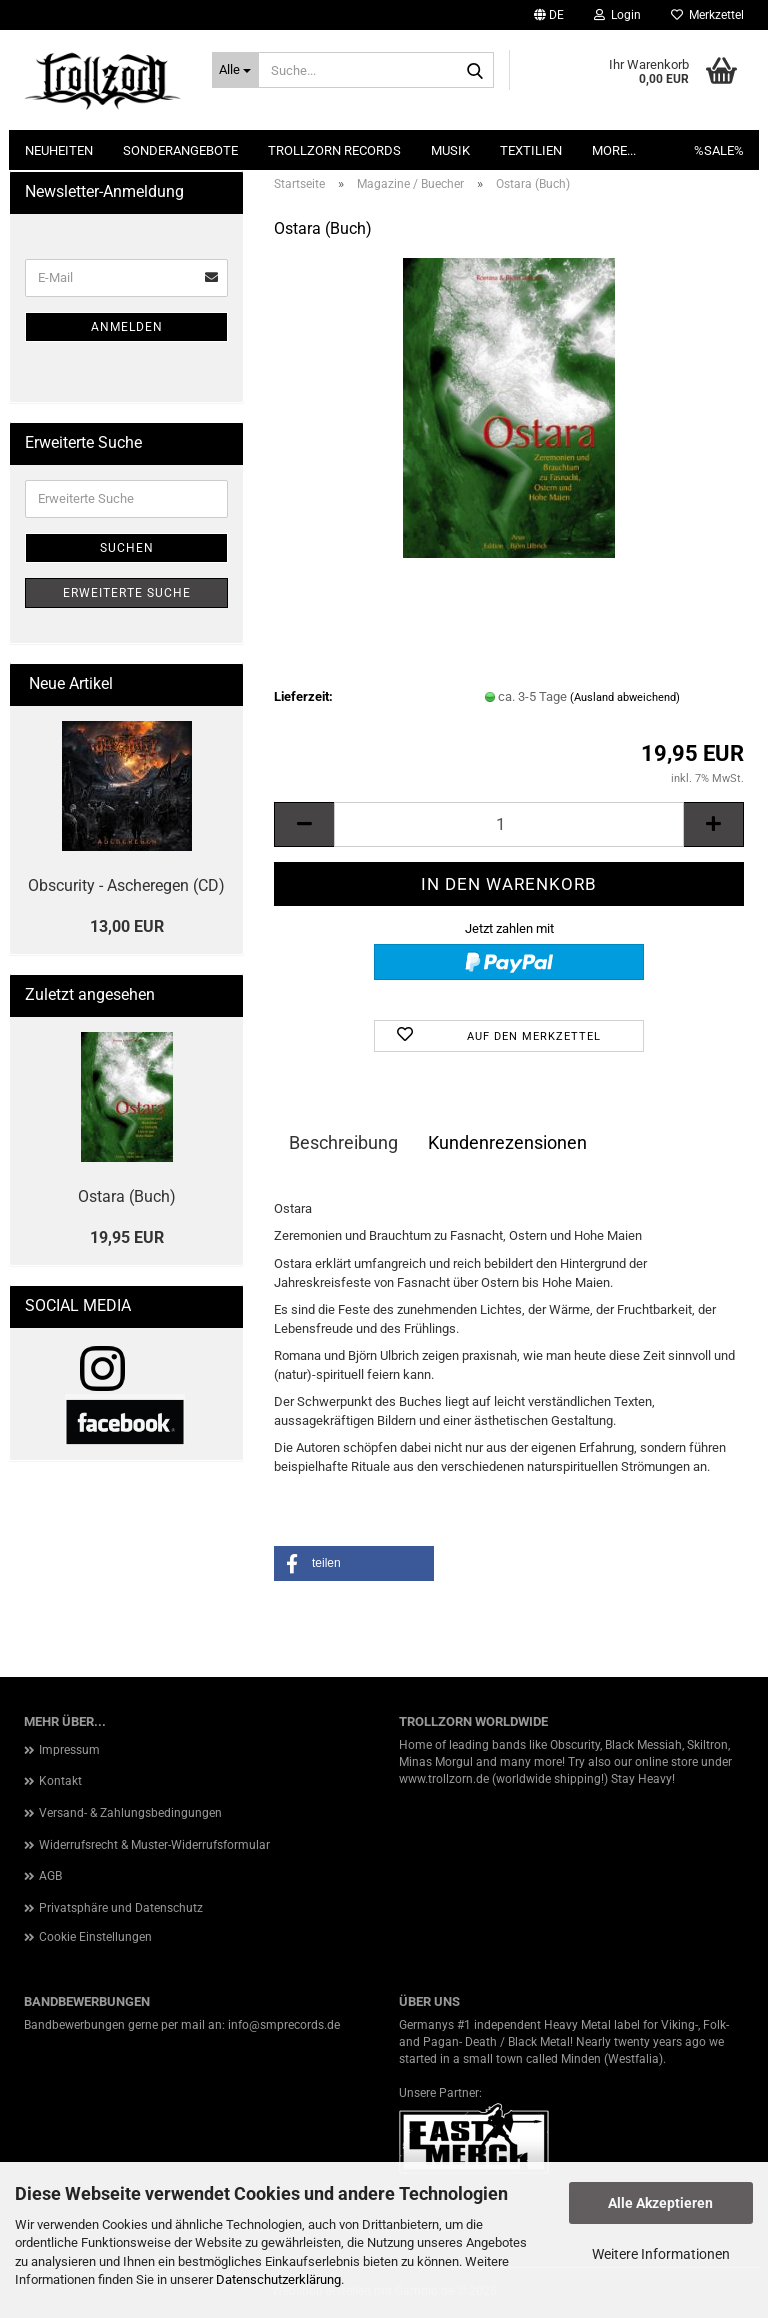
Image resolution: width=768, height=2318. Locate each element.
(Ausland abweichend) (625, 697)
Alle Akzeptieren (660, 2203)
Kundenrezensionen (507, 1142)
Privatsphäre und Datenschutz (121, 1908)
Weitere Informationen (661, 2254)
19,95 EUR (127, 1237)
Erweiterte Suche (127, 593)
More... (614, 150)
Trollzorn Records (334, 150)
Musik (450, 150)
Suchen (127, 548)
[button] (549, 15)
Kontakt (60, 1781)
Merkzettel (707, 15)
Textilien (531, 150)
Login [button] (617, 15)
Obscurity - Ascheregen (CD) (126, 885)
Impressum (69, 1750)
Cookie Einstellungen (95, 1937)
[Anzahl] (509, 824)
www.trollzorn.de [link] (444, 1779)
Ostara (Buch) (127, 1196)
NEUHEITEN (59, 150)
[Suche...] (236, 70)
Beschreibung (343, 1142)
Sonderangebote (180, 150)
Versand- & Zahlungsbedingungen (130, 1813)
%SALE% (719, 150)
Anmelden (127, 327)
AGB (50, 1876)
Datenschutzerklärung (278, 2279)
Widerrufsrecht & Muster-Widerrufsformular (154, 1845)
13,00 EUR (127, 926)
